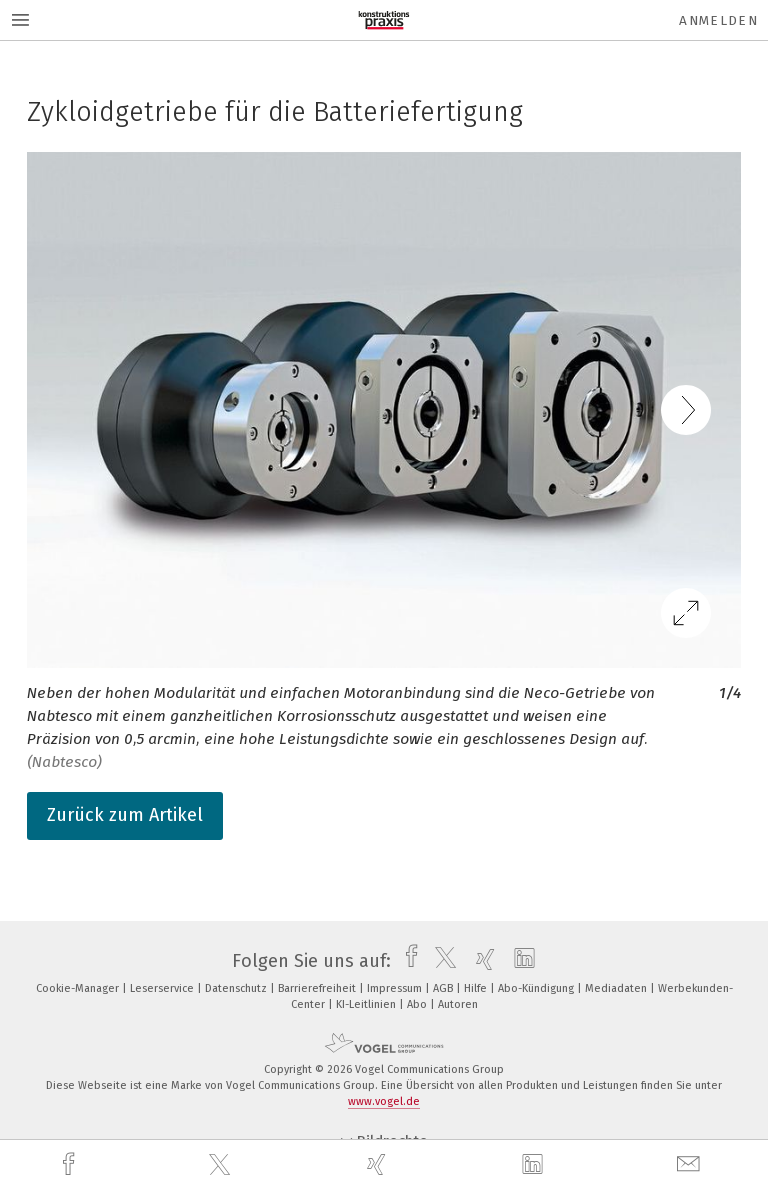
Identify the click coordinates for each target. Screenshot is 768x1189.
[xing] (379, 1164)
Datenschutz (237, 988)
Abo (418, 1004)
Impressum (396, 988)
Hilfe (477, 988)
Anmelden (718, 20)
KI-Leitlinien (367, 1004)
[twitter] (222, 1165)
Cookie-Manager (79, 988)
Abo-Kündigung (537, 988)
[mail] (691, 1164)
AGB (444, 988)
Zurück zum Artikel (125, 815)
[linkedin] (535, 1165)
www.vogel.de (384, 1101)
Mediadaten (617, 988)
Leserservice (163, 988)
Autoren (458, 1004)
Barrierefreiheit (318, 988)
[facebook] (71, 1164)
